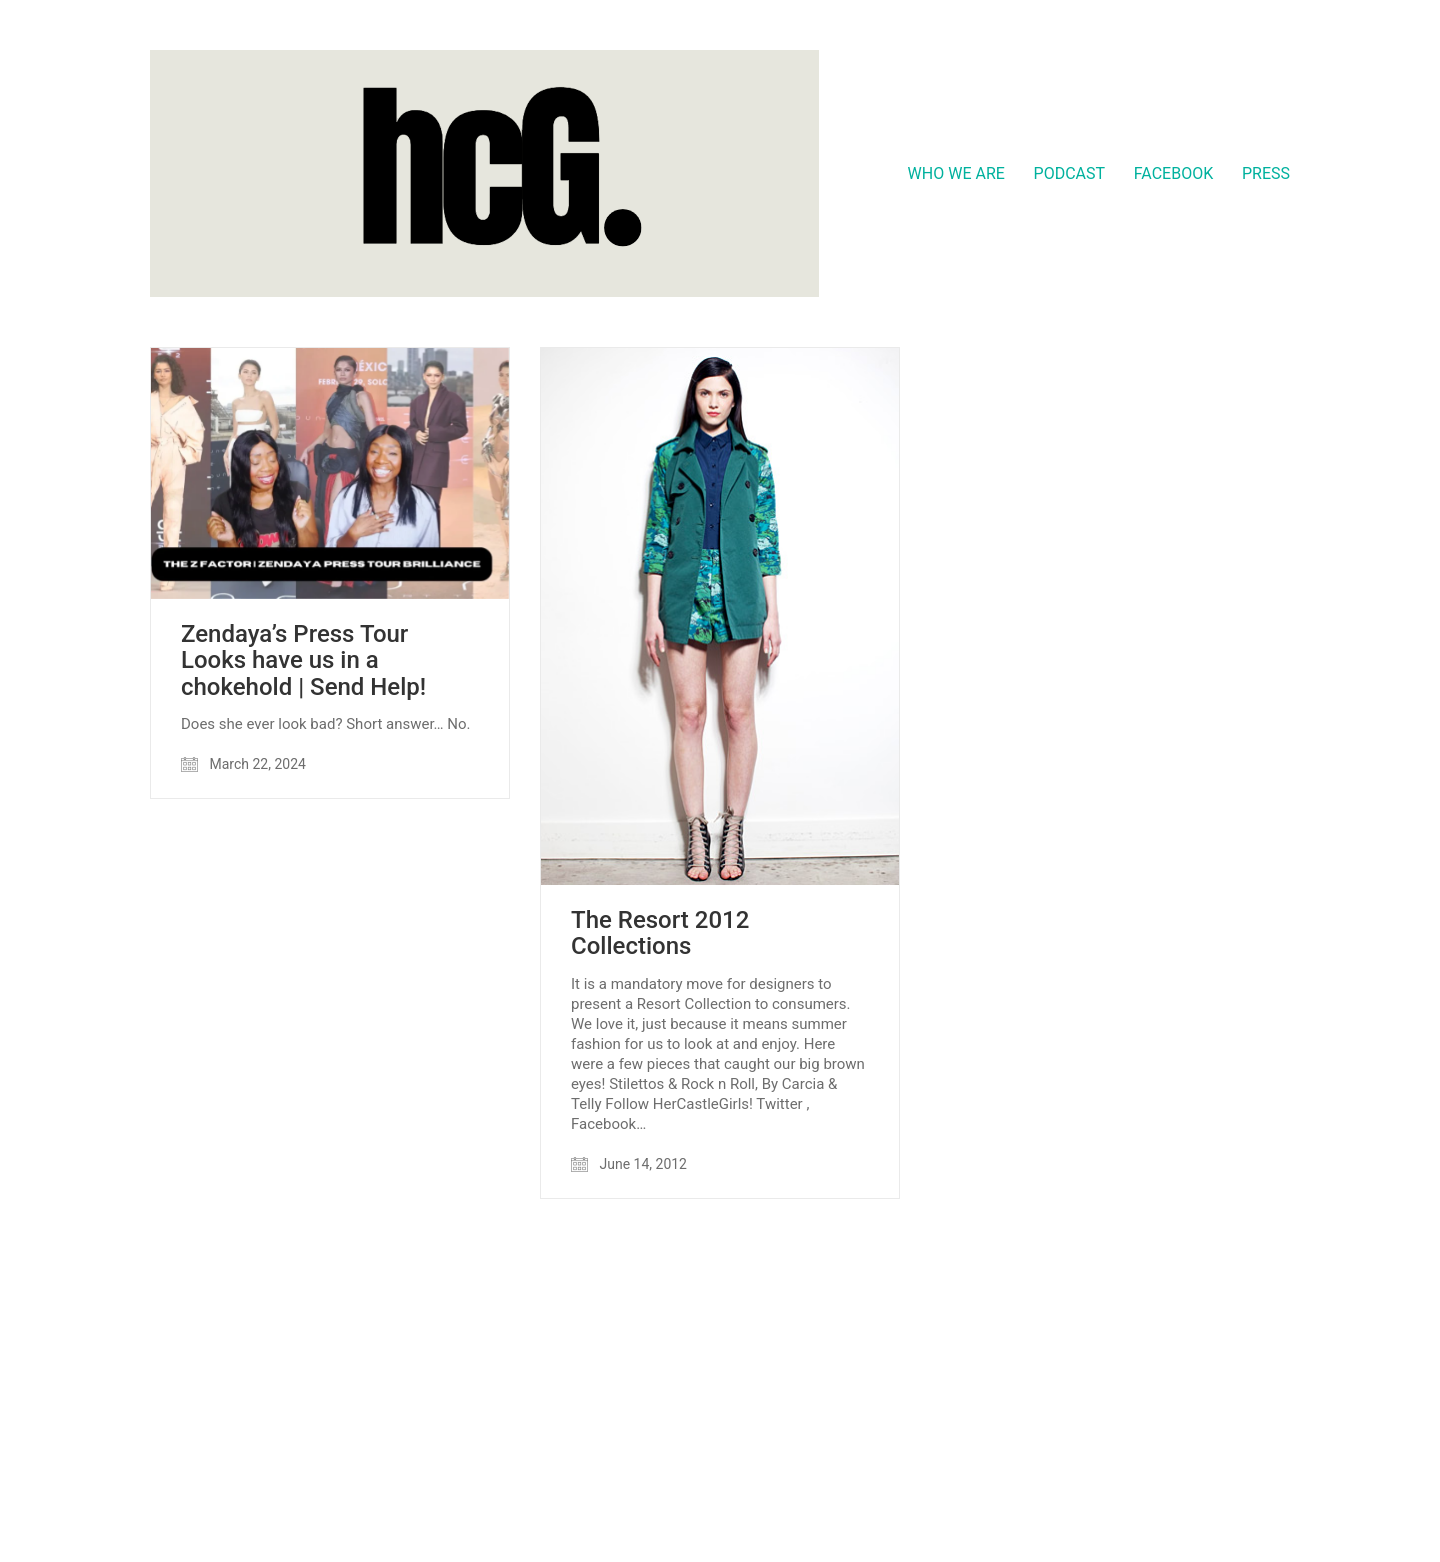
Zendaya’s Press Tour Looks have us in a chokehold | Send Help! (303, 660)
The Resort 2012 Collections (660, 933)
